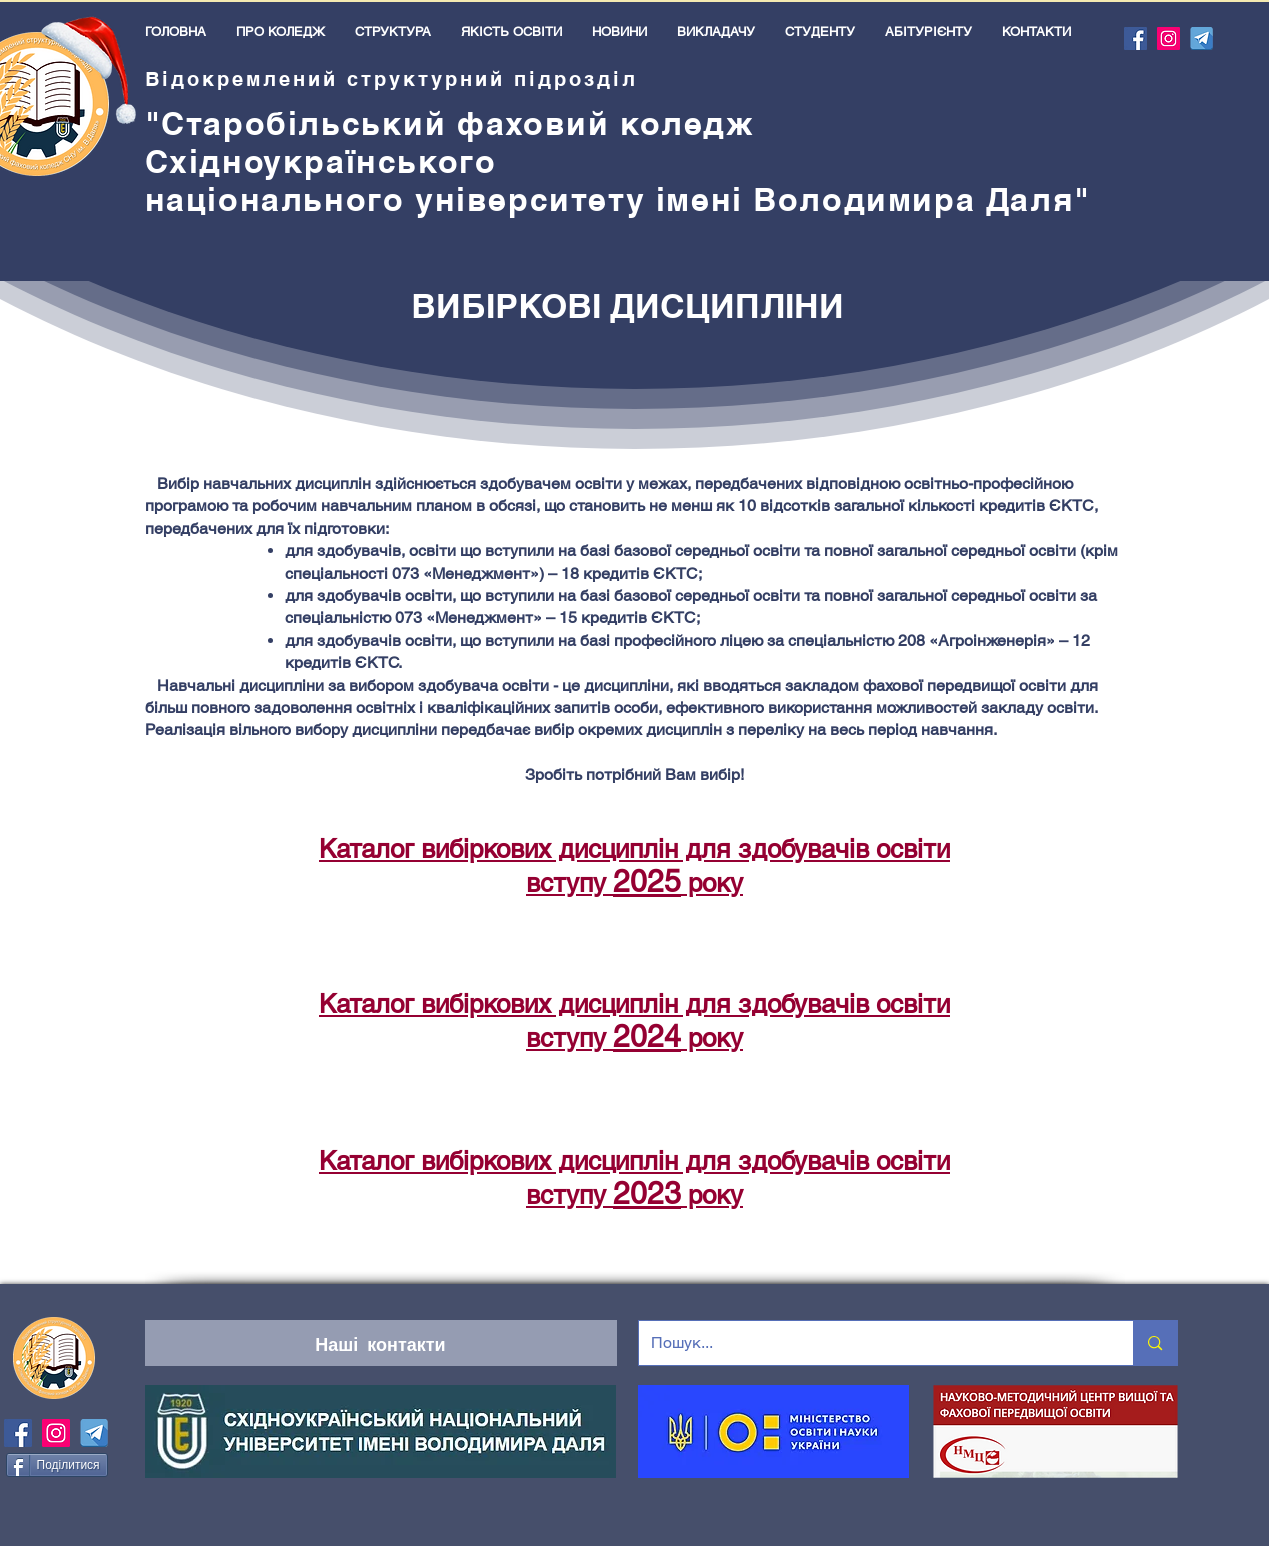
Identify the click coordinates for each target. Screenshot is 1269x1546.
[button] (280, 31)
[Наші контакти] (381, 1343)
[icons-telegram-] (1201, 38)
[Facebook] (1135, 38)
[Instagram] (1168, 38)
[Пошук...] (871, 1343)
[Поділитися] (57, 1465)
